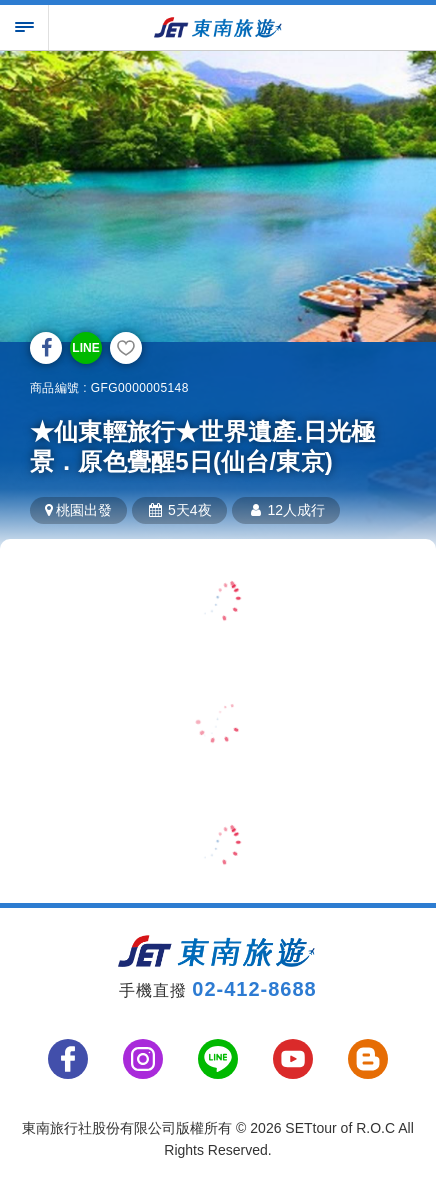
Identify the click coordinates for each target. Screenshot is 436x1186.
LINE (85, 348)
